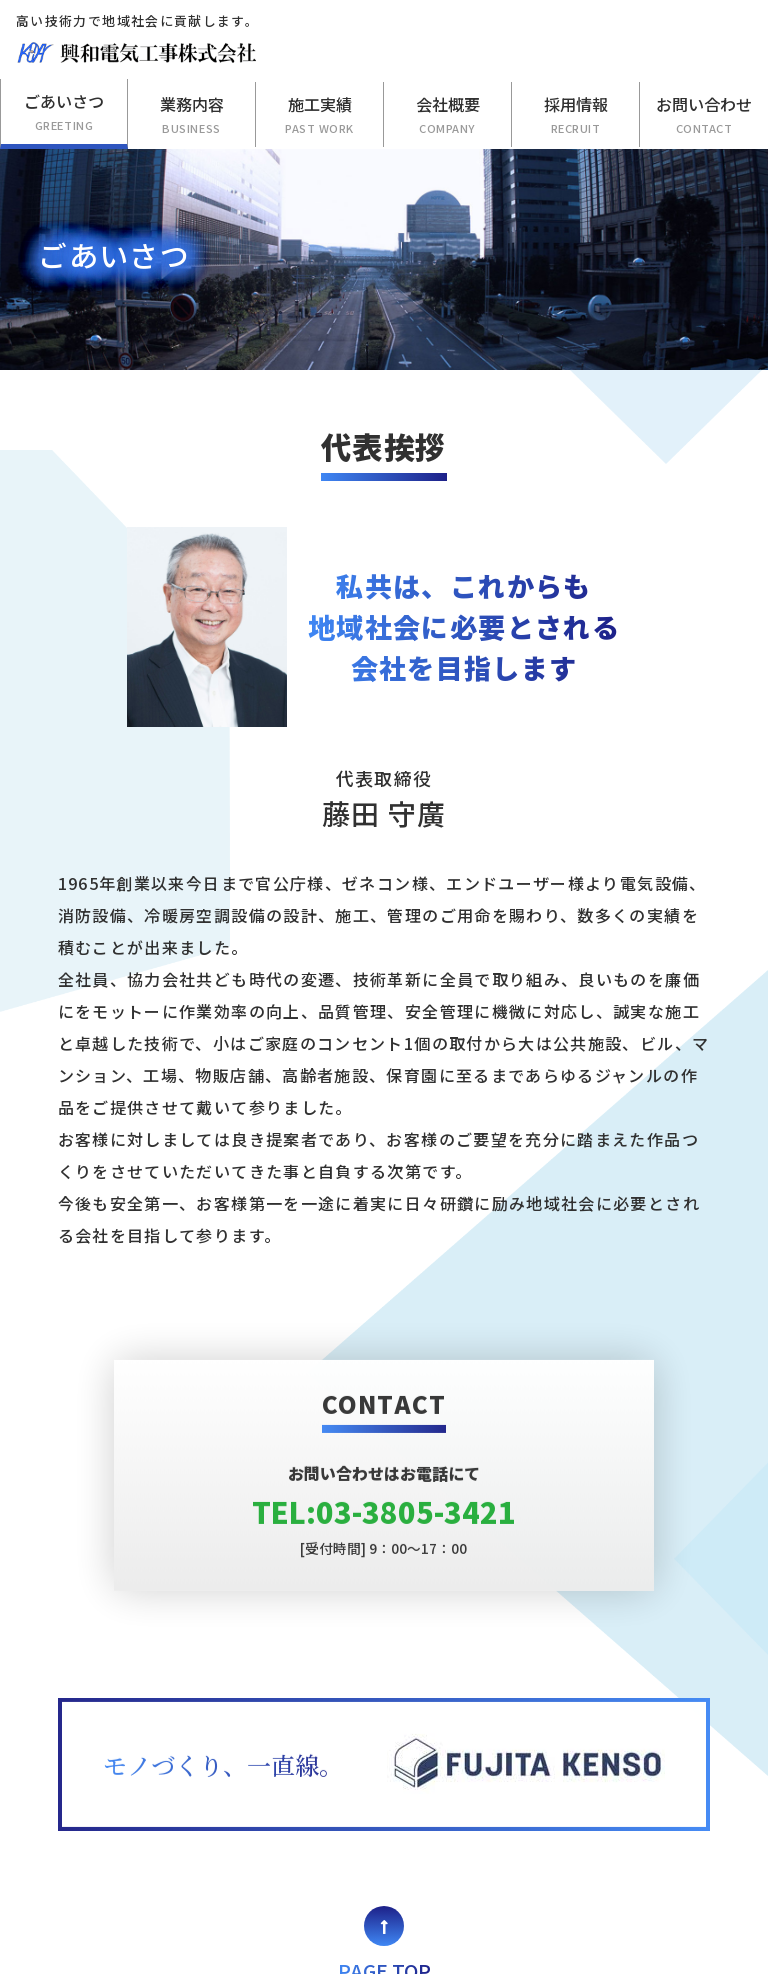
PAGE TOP (384, 1875)
